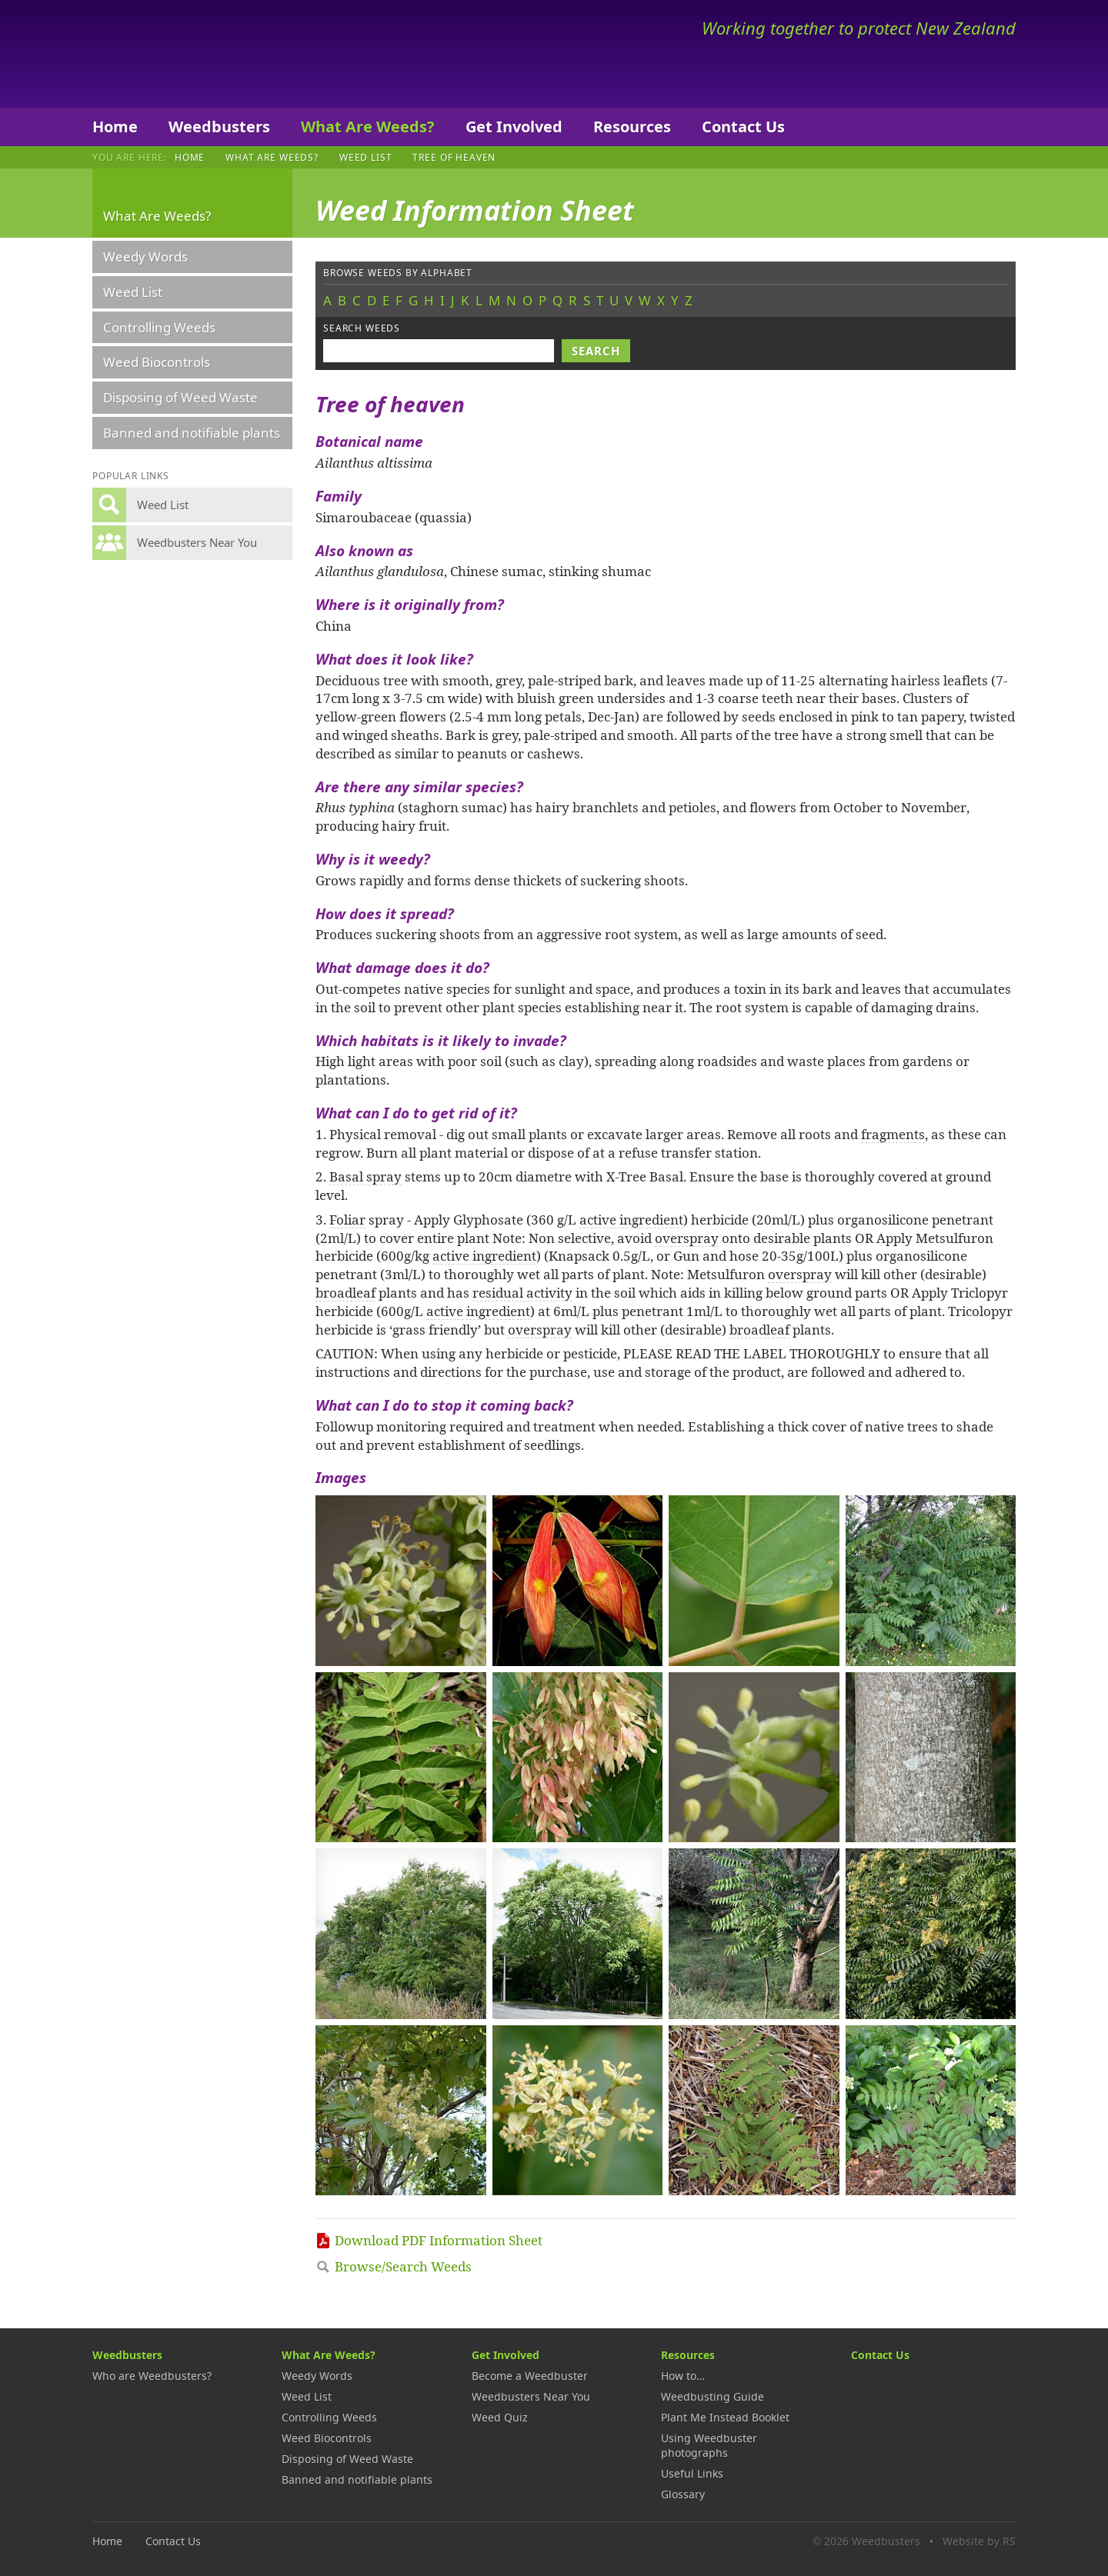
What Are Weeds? (368, 126)
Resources (632, 126)
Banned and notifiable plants (191, 433)
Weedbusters (205, 54)
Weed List (365, 157)
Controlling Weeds (159, 327)
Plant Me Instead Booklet (725, 2417)
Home (115, 126)
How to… (683, 2375)
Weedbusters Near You (531, 2396)
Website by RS (979, 2541)
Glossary (683, 2494)
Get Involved (514, 126)
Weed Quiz (500, 2417)
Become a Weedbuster (530, 2375)
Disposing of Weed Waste (180, 397)
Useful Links (692, 2473)
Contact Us (743, 126)
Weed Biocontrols (156, 362)
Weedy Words (145, 256)
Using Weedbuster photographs (709, 2445)
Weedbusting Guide (712, 2396)
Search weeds (361, 328)
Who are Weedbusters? (152, 2375)
